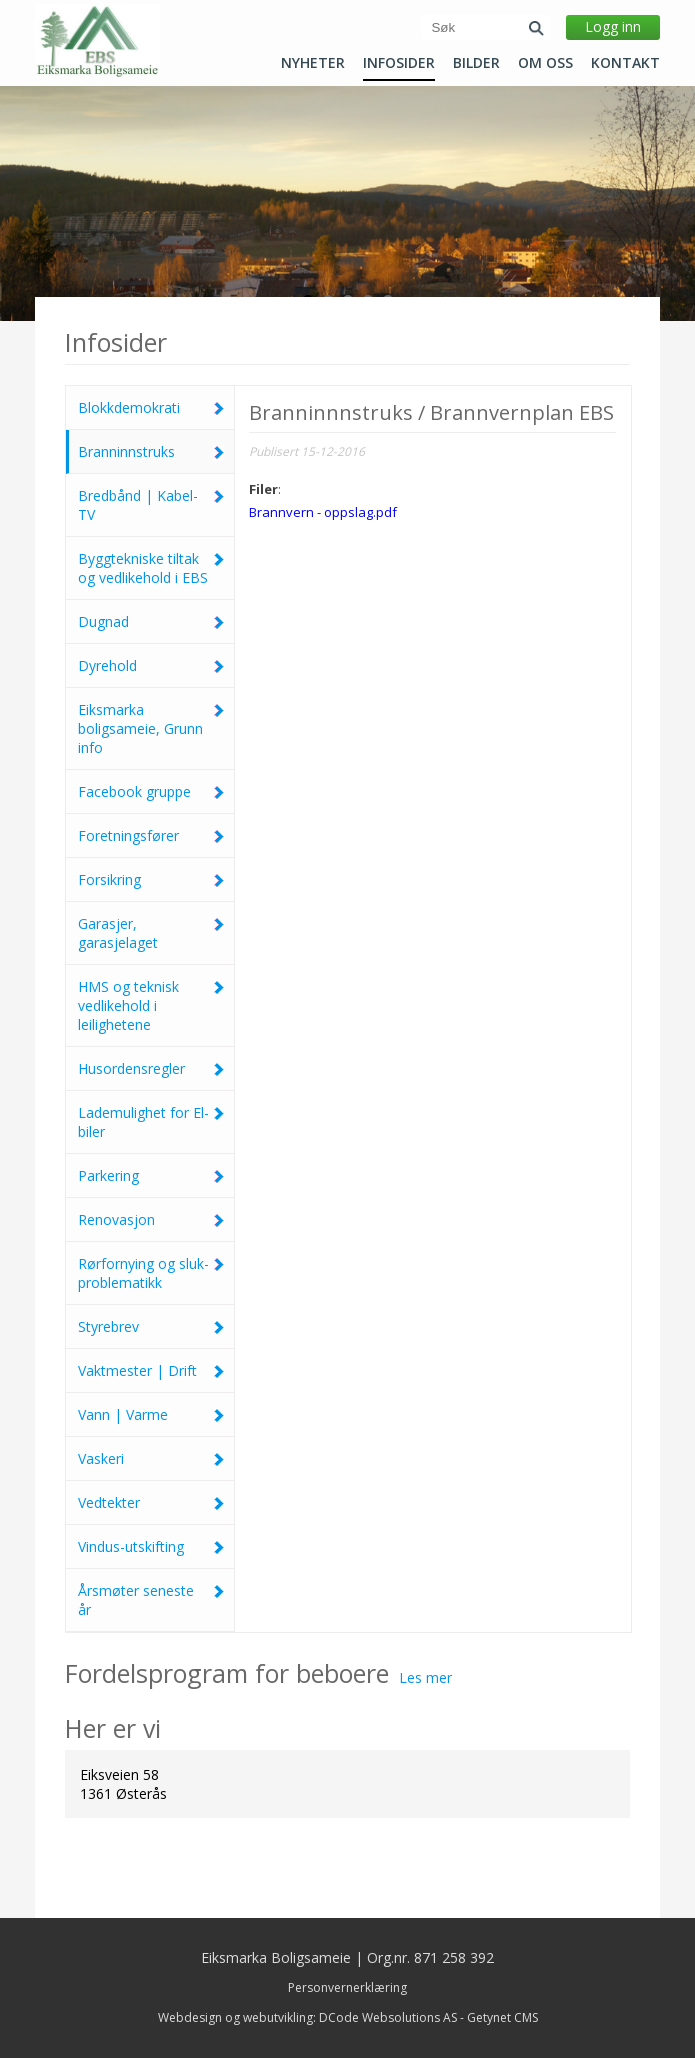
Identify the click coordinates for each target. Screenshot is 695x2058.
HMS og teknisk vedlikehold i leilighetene (151, 1005)
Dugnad (151, 621)
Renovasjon (151, 1219)
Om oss (545, 63)
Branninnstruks (151, 451)
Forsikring (151, 879)
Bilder (476, 63)
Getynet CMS (502, 2017)
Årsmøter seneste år (151, 1600)
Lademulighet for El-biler (151, 1122)
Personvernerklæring (347, 1987)
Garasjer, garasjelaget (151, 933)
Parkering (151, 1175)
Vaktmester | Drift (151, 1370)
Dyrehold (151, 665)
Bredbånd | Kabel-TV (151, 505)
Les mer (425, 1677)
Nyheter (313, 63)
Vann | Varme (151, 1414)
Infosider (399, 63)
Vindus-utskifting (151, 1546)
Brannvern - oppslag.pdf (323, 512)
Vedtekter (151, 1502)
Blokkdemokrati (151, 407)
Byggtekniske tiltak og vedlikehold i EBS (151, 568)
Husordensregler (151, 1068)
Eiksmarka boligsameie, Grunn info (151, 728)
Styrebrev (151, 1326)
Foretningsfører (151, 835)
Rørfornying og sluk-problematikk (151, 1273)
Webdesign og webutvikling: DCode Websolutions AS (307, 2017)
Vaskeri (151, 1458)
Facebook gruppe (151, 791)
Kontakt (625, 63)
